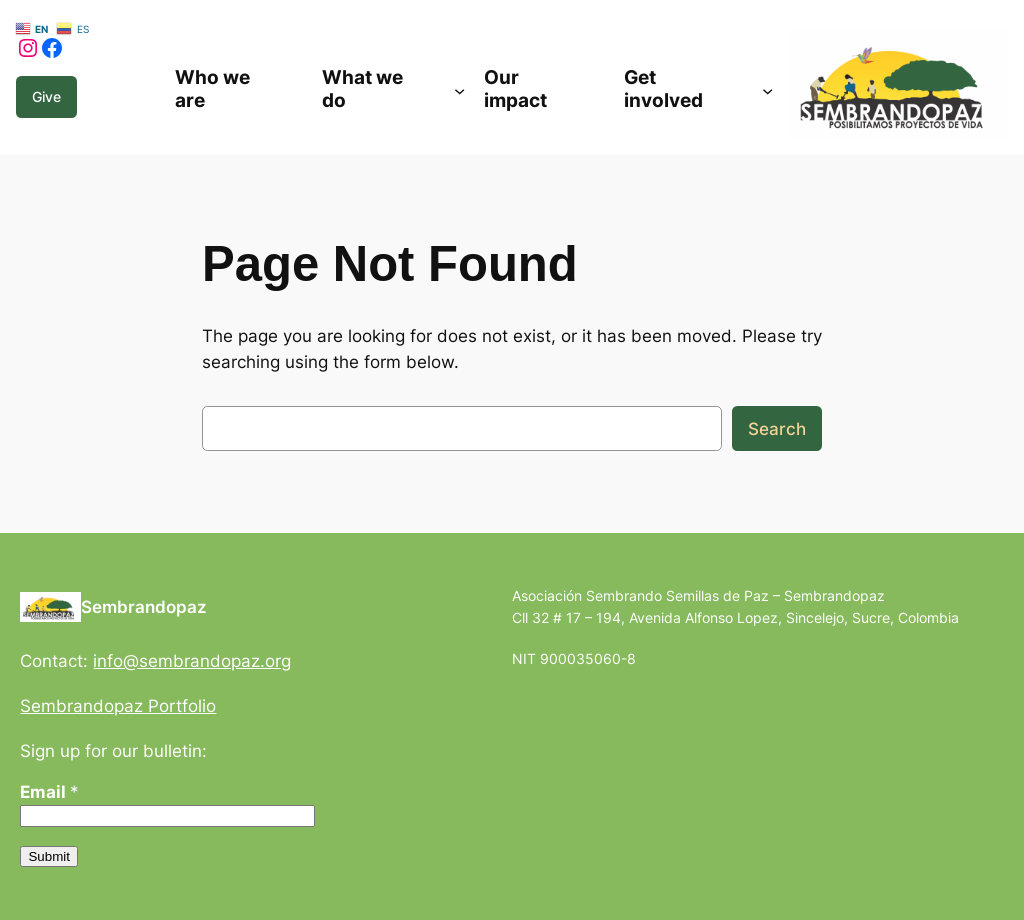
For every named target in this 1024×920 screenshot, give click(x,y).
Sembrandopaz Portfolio (118, 706)
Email (49, 792)
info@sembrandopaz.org (192, 661)
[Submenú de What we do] (459, 90)
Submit (48, 856)
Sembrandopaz (144, 607)
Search (777, 429)
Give (46, 96)
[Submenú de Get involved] (767, 90)
